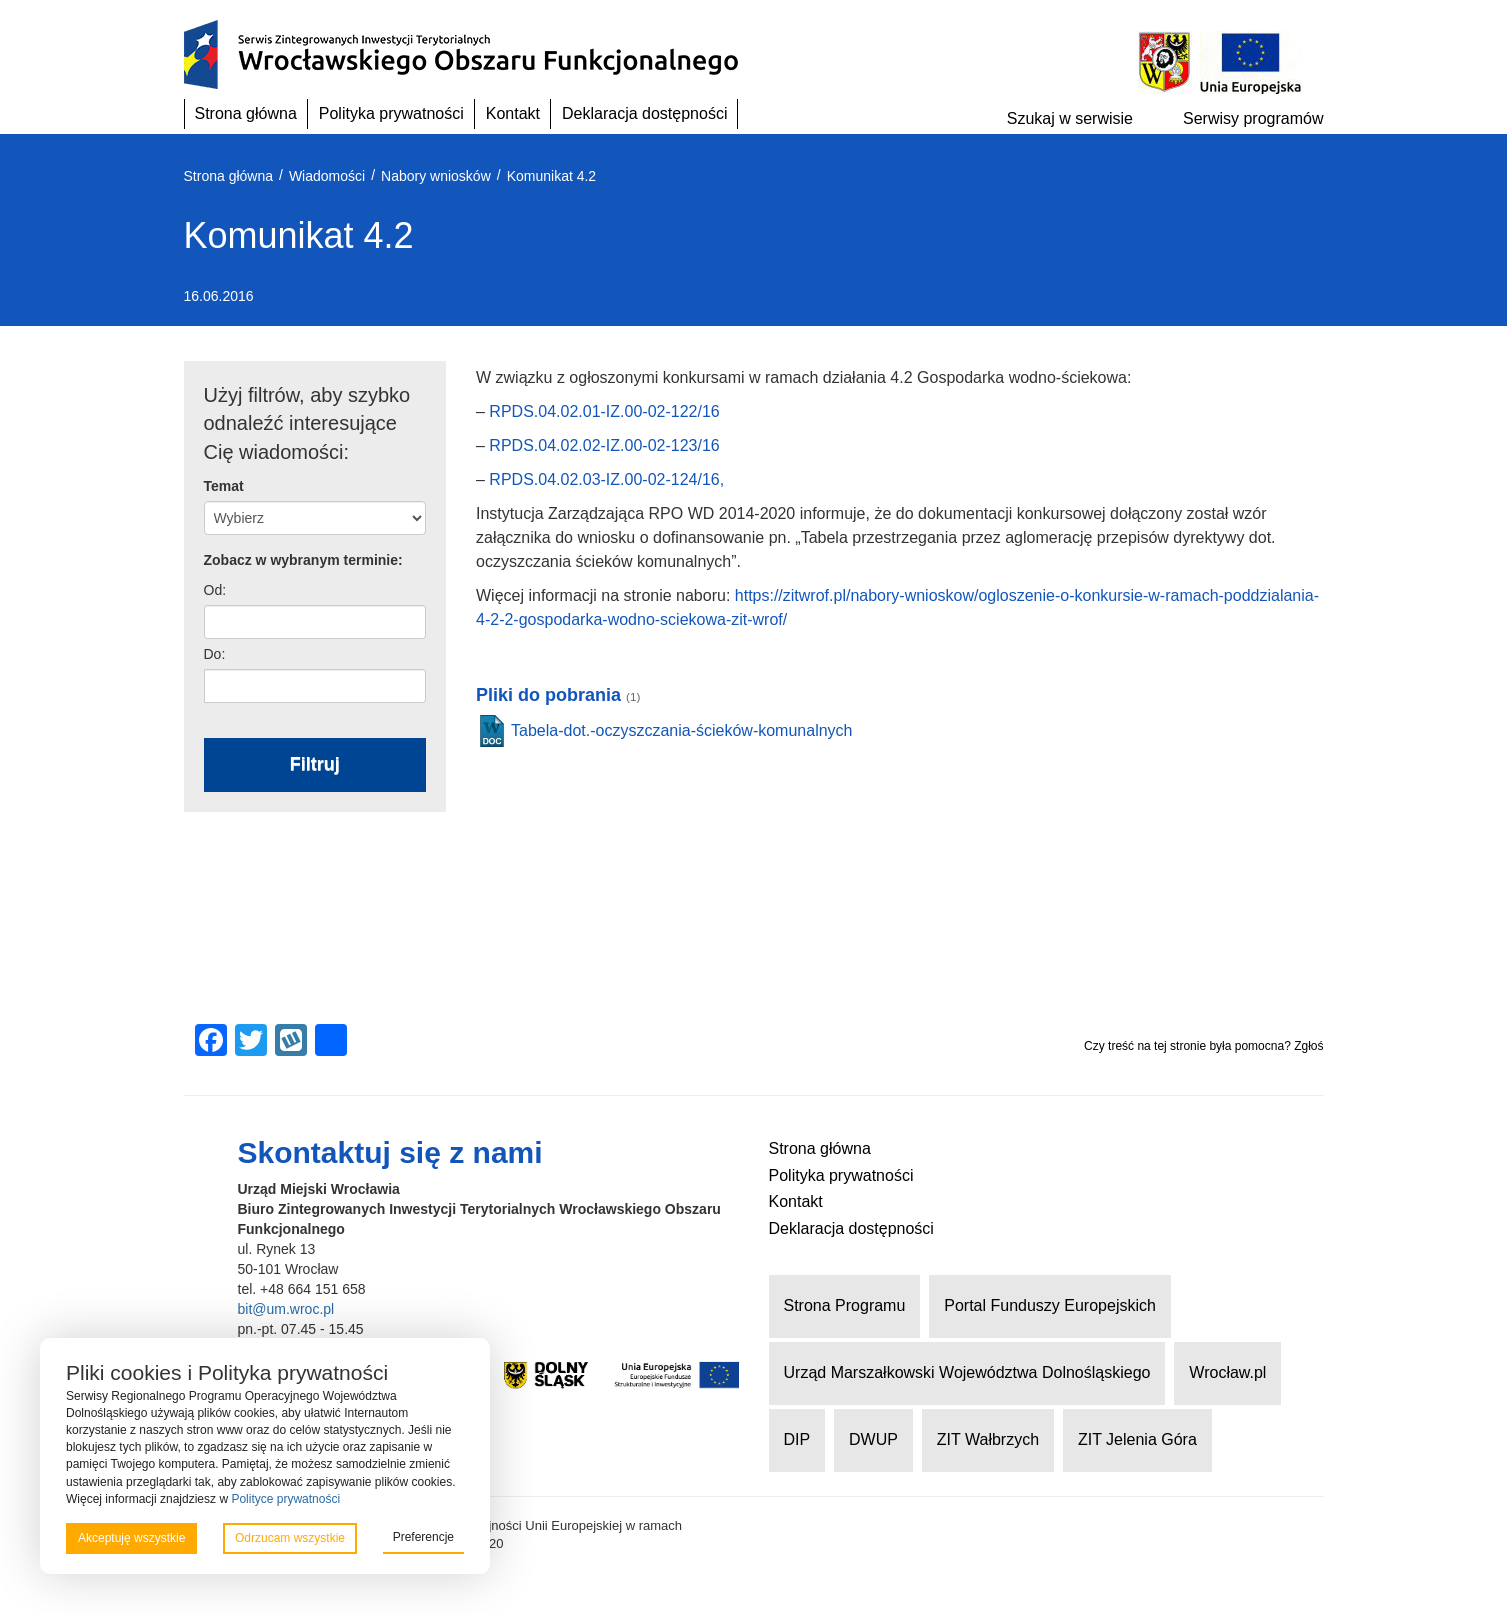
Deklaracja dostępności (644, 113)
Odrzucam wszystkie (290, 1538)
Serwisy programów (1253, 118)
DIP (797, 1439)
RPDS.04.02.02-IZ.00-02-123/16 (604, 445)
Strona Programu (845, 1305)
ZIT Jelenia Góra (1137, 1439)
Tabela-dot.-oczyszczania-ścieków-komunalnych (681, 730)
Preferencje (423, 1537)
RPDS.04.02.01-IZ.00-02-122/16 (604, 411)
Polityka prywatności (391, 113)
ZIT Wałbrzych (988, 1439)
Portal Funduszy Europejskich (1050, 1305)
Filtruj (315, 764)
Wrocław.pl (1227, 1372)
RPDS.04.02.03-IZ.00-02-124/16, (606, 479)
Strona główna (246, 113)
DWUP (873, 1439)
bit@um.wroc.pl (286, 1309)
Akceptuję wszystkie (131, 1538)
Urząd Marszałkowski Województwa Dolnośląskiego (967, 1372)
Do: (215, 654)
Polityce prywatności (285, 1499)
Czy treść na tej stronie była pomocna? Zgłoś (1203, 1046)
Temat (224, 486)
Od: (215, 590)
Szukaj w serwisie (1070, 118)
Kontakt (513, 113)
